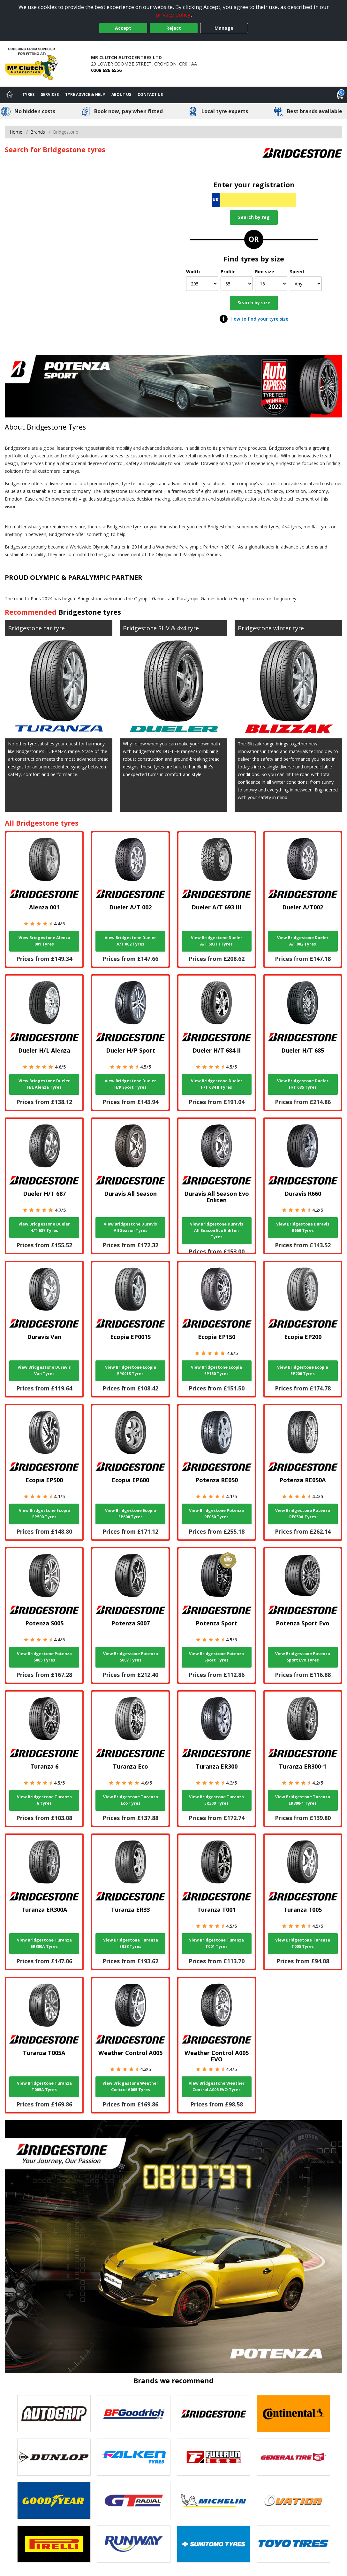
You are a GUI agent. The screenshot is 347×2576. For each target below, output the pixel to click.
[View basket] (340, 95)
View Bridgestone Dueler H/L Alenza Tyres (44, 1084)
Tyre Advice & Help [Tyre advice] (85, 94)
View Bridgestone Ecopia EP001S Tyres (130, 1370)
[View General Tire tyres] (293, 2457)
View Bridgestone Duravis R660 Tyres (302, 1227)
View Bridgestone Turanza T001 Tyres (216, 1943)
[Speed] (306, 283)
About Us (121, 94)
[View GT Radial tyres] (133, 2500)
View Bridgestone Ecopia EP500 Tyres (44, 1514)
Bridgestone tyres (89, 612)
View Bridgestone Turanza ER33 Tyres (130, 1943)
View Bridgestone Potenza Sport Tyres (216, 1657)
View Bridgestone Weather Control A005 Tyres (130, 2086)
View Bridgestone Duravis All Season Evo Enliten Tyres (216, 1230)
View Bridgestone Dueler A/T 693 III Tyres (216, 941)
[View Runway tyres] (133, 2544)
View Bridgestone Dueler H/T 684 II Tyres (216, 1084)
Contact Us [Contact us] (150, 94)
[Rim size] (271, 283)
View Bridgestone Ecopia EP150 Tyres (216, 1370)
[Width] (202, 283)
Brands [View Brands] (37, 132)
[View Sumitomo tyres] (213, 2544)
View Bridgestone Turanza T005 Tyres (302, 1943)
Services (50, 94)
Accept (123, 28)
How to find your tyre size (259, 319)
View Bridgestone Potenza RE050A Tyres (302, 1514)
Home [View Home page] (16, 132)
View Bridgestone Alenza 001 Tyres (44, 941)
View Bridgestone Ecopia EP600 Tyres (130, 1514)
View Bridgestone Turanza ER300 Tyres (216, 1800)
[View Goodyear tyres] (54, 2500)
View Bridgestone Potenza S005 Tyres (44, 1657)
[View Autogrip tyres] (54, 2413)
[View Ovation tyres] (293, 2500)
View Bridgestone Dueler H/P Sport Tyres (130, 1084)
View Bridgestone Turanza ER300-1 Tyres (302, 1800)
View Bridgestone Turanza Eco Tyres (130, 1800)
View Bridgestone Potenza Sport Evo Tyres (302, 1657)
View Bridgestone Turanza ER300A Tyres (44, 1943)
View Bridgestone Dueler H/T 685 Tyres (302, 1084)
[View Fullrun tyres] (213, 2457)
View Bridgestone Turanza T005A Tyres (44, 2086)
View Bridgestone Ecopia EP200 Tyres (302, 1370)
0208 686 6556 (106, 70)
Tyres (28, 94)
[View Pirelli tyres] (54, 2544)
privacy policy (173, 14)
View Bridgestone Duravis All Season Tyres (130, 1227)
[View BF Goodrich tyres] (133, 2413)
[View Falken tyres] (133, 2457)
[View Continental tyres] (293, 2413)
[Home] (9, 95)
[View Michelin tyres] (213, 2500)
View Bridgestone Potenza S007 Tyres (130, 1657)
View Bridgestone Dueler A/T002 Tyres (302, 941)
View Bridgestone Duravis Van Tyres (44, 1370)
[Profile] (237, 283)
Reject (173, 28)
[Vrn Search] (254, 200)
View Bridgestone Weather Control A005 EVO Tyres (217, 2086)
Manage (224, 28)
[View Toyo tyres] (293, 2544)
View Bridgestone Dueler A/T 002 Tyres (130, 941)
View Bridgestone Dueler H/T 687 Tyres (44, 1227)
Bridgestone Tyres (56, 427)
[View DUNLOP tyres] (54, 2457)
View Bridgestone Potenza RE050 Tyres (216, 1514)
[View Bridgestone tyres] (213, 2413)
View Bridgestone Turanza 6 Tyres (44, 1800)
